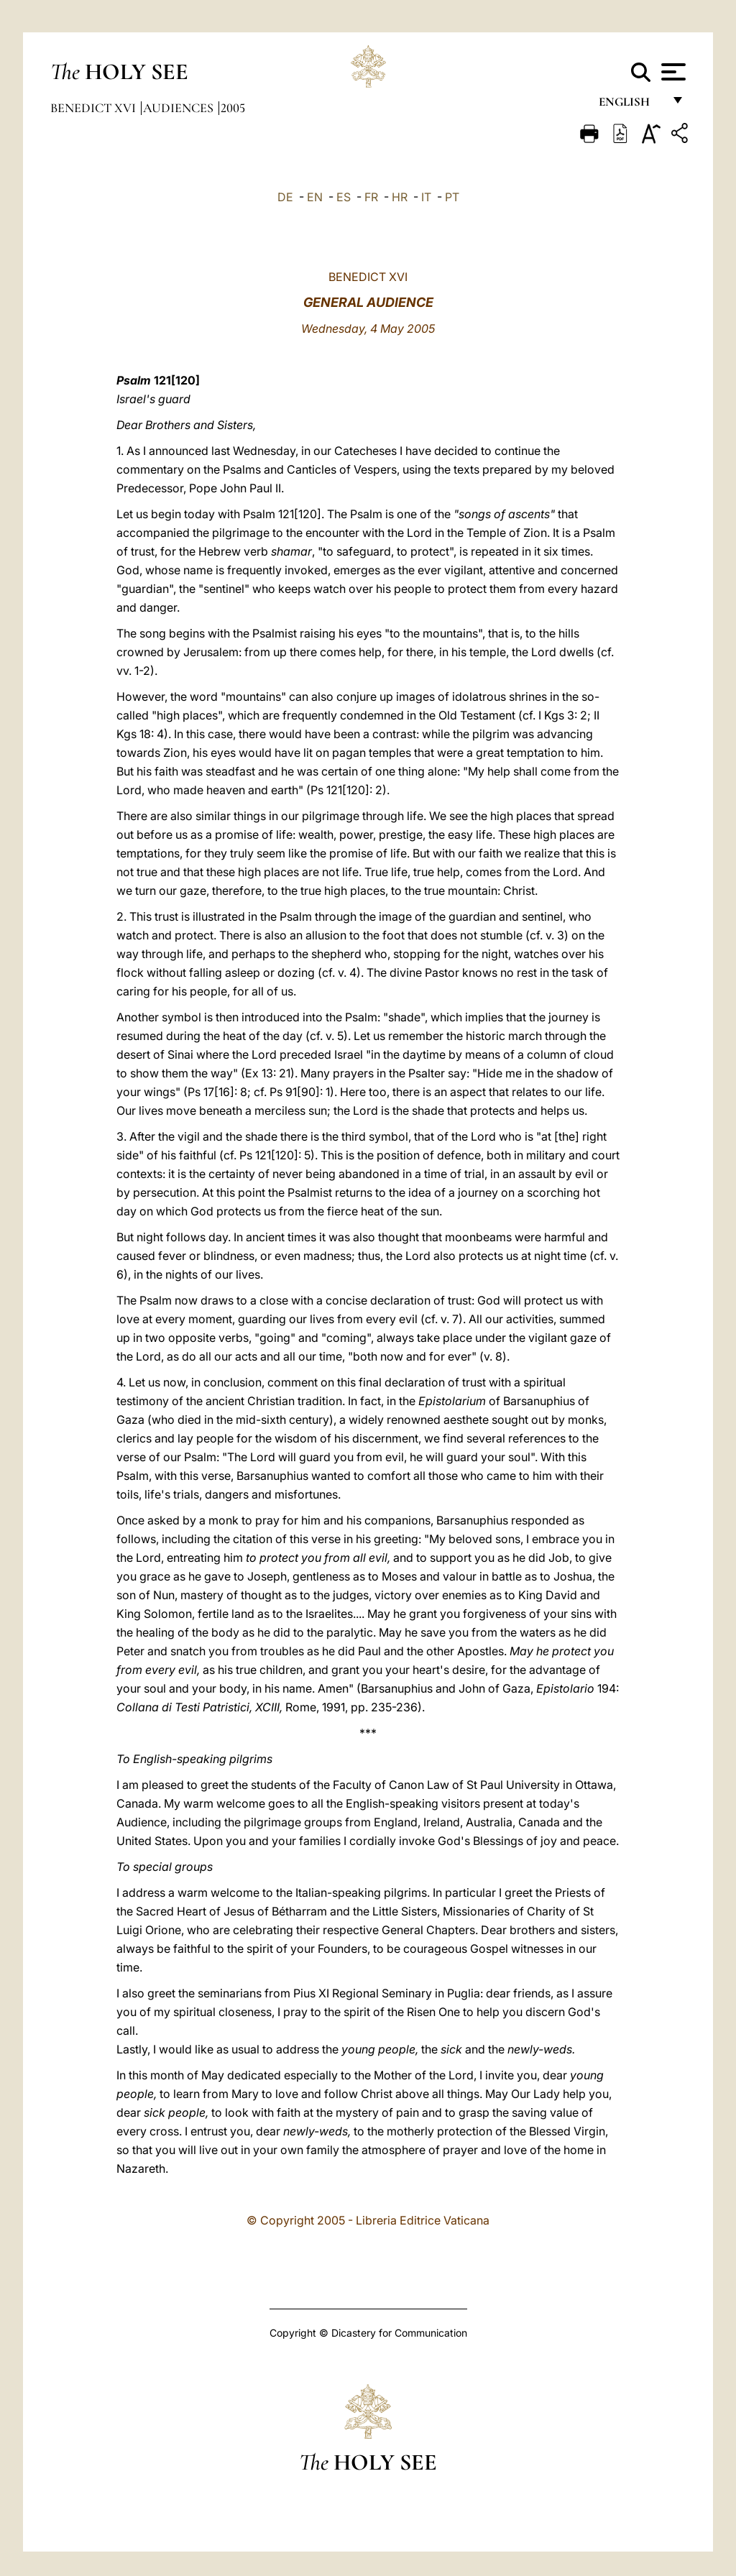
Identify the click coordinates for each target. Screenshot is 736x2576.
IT (426, 197)
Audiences (179, 108)
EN (315, 197)
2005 (233, 108)
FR (371, 197)
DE (285, 197)
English (630, 106)
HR (400, 197)
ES (343, 197)
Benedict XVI (94, 108)
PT (452, 197)
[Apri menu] (672, 72)
